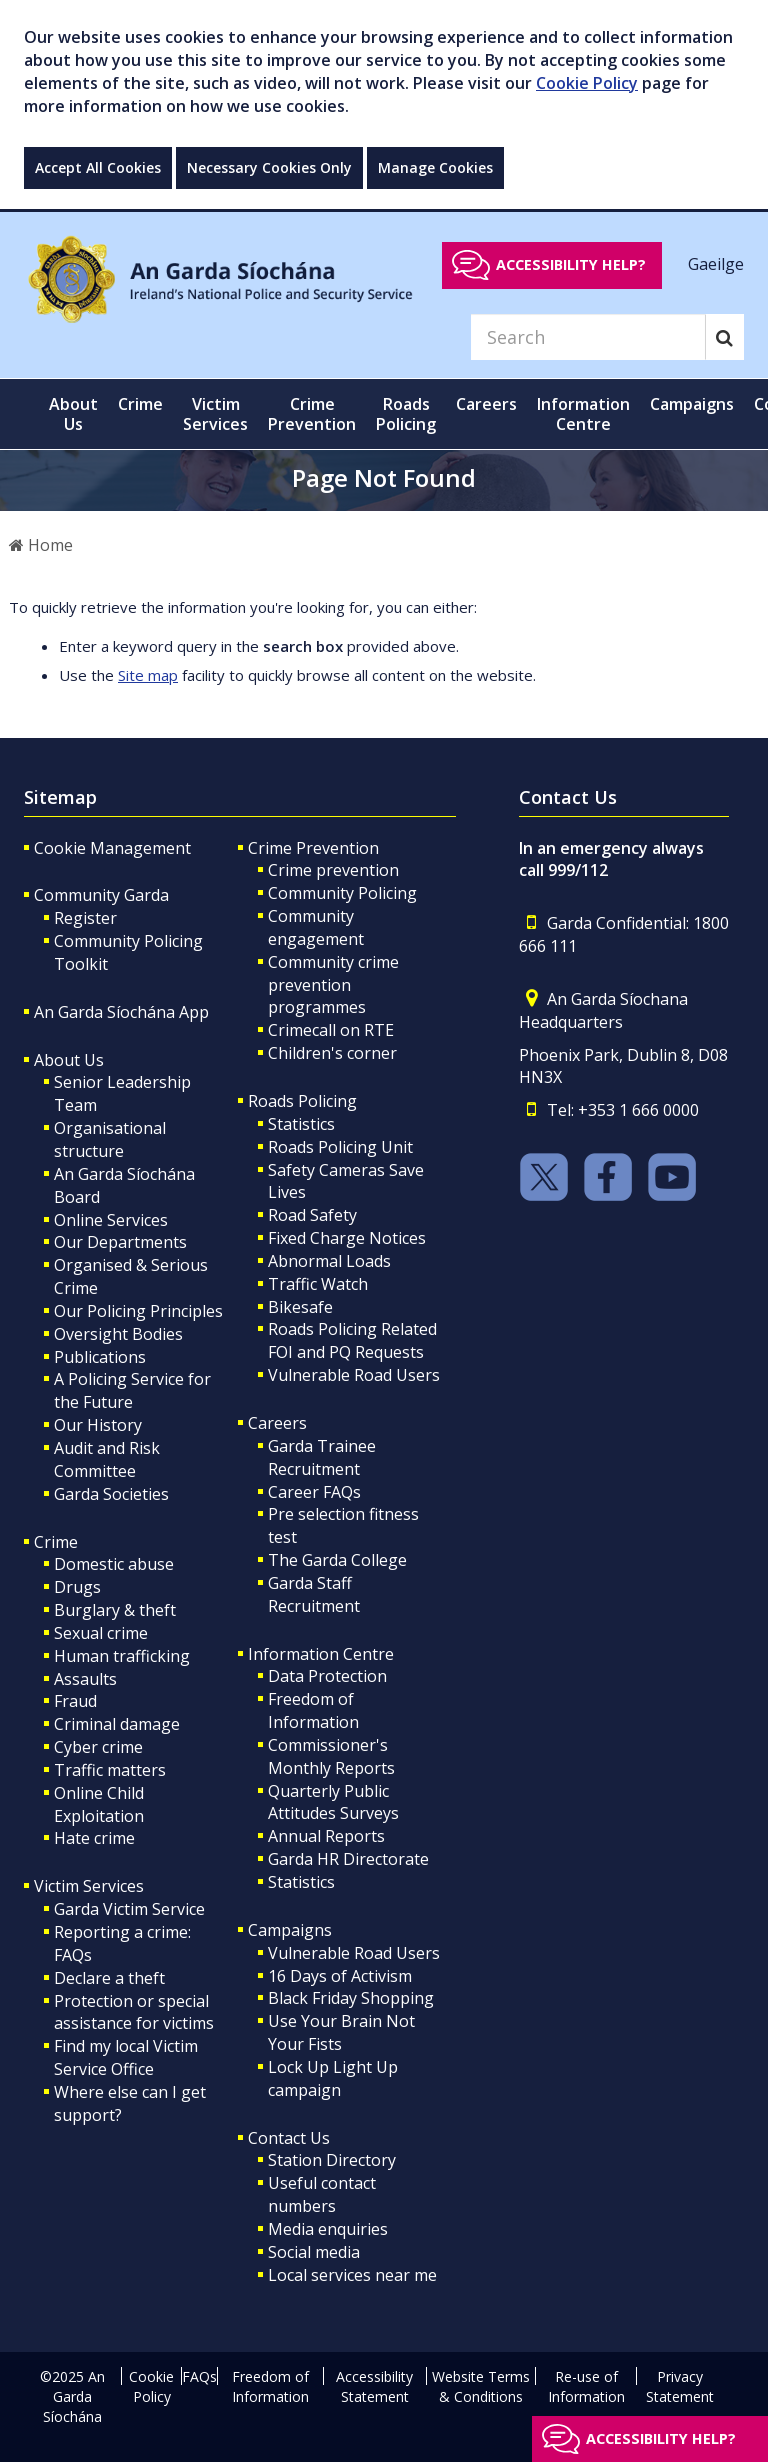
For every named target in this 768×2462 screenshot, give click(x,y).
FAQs (199, 2376)
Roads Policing (302, 1101)
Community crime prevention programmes (333, 985)
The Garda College (337, 1560)
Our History (98, 1425)
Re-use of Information (586, 2386)
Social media (314, 2252)
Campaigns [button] (692, 404)
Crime (56, 1542)
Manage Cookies (435, 167)
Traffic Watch (318, 1284)
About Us (69, 1060)
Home (41, 545)
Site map (148, 675)
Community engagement (316, 927)
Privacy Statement (680, 2386)
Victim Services (89, 1886)
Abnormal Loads (329, 1261)
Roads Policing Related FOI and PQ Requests (352, 1340)
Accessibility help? (571, 264)
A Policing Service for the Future (132, 1390)
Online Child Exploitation (99, 1804)
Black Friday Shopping (351, 1998)
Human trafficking (122, 1656)
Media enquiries (328, 2229)
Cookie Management (112, 848)
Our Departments (120, 1242)
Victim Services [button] (215, 414)
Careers (277, 1423)
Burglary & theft (115, 1610)
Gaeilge (716, 264)
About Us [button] (73, 414)
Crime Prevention (313, 848)
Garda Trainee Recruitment (322, 1457)
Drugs (77, 1587)
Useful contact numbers (322, 2194)
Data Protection (327, 1676)
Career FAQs (314, 1492)
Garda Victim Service (129, 1909)
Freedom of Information (313, 1710)
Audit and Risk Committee (107, 1459)
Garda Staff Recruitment (314, 1594)
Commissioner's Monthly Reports (331, 1756)
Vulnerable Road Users (354, 1375)
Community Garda (101, 895)
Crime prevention (333, 870)
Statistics (301, 1124)
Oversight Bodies (118, 1334)
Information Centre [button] (583, 414)
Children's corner (332, 1053)
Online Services (111, 1220)
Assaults (85, 1679)
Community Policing (342, 893)
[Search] (588, 337)
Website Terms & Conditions (481, 2386)
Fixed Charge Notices (347, 1238)
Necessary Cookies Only (269, 167)
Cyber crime (98, 1747)
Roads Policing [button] (406, 414)
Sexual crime (101, 1633)
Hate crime (94, 1838)
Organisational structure (110, 1139)
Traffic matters (110, 1770)
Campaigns (290, 1930)
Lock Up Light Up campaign (333, 2078)
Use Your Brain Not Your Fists (341, 2032)
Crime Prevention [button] (312, 414)
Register (85, 918)
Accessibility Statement (374, 2386)
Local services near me (352, 2275)
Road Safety (312, 1215)
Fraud (75, 1701)
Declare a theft (109, 1978)
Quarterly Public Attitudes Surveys (333, 1802)
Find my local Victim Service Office (126, 2057)
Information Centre (321, 1654)
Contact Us (289, 2138)
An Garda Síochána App (121, 1012)
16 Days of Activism (340, 1976)
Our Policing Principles (138, 1311)
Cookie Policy (587, 83)
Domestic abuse (114, 1564)
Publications (100, 1357)
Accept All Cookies (98, 167)
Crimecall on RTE (331, 1030)
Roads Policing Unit (340, 1147)
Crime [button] (140, 404)
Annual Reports (326, 1836)
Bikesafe (300, 1307)
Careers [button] (486, 404)
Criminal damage (117, 1724)
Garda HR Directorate (348, 1859)
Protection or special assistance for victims (134, 2012)
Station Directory (332, 2160)
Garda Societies (111, 1494)
